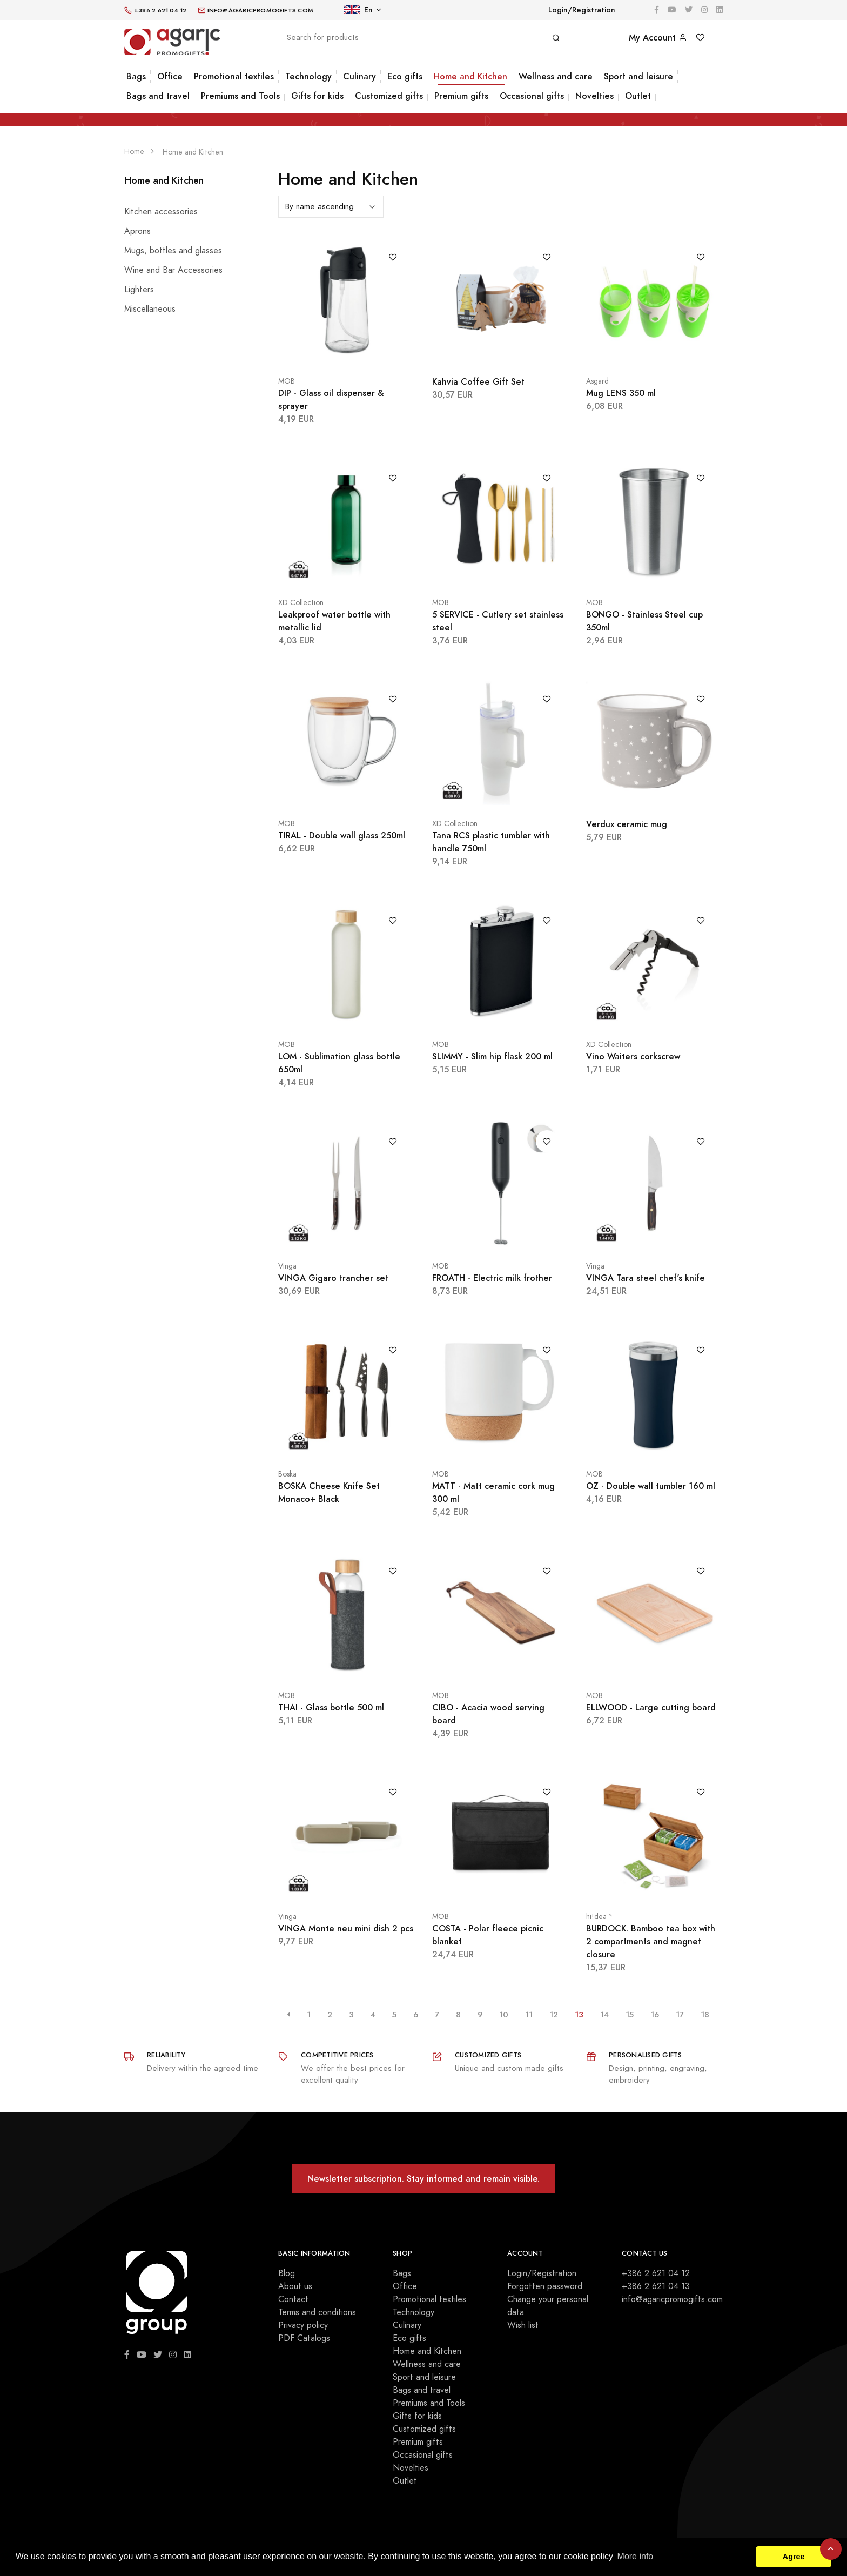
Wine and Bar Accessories (173, 270)
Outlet (638, 96)
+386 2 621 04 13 (656, 2286)
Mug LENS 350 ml (621, 393)
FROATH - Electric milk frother (492, 1278)
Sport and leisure (638, 76)
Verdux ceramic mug (626, 824)
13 (579, 2014)
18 (705, 2014)
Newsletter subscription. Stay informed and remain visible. (423, 2178)
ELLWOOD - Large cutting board (651, 1707)
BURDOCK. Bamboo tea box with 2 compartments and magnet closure (650, 1941)
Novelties (594, 96)
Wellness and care (556, 76)
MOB (286, 381)
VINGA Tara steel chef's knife (645, 1278)
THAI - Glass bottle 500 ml (331, 1707)
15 (630, 2014)
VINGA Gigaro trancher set (333, 1278)
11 (529, 2014)
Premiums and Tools (240, 96)
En (358, 10)
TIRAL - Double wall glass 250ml (341, 835)
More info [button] (635, 2556)
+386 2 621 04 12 (656, 2273)
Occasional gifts (532, 96)
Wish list (523, 2325)
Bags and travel (158, 96)
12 (553, 2014)
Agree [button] (794, 2556)
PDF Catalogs (304, 2338)
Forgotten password (544, 2286)
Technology (308, 76)
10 (503, 2014)
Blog (286, 2273)
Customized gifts (389, 96)
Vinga (287, 1266)
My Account (658, 37)
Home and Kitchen (470, 76)
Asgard (597, 381)
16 (654, 2014)
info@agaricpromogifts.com (672, 2299)
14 (604, 2014)
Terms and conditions (317, 2312)
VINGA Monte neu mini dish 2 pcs (345, 1928)
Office (170, 76)
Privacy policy (303, 2325)
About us (295, 2286)
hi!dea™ (598, 1916)
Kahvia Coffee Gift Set (478, 381)
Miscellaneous (150, 309)
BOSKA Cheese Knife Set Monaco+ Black (329, 1492)
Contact (293, 2299)
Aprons (137, 231)
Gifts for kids (317, 96)
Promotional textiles (234, 76)
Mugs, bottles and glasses (173, 251)
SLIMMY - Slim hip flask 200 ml (492, 1056)
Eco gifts (404, 76)
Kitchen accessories (161, 212)
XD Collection (301, 603)
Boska (287, 1474)
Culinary (359, 76)
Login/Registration (581, 10)
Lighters (139, 290)
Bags (136, 76)
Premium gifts (461, 96)
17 (680, 2014)
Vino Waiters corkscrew (633, 1056)
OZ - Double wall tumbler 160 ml (650, 1486)
